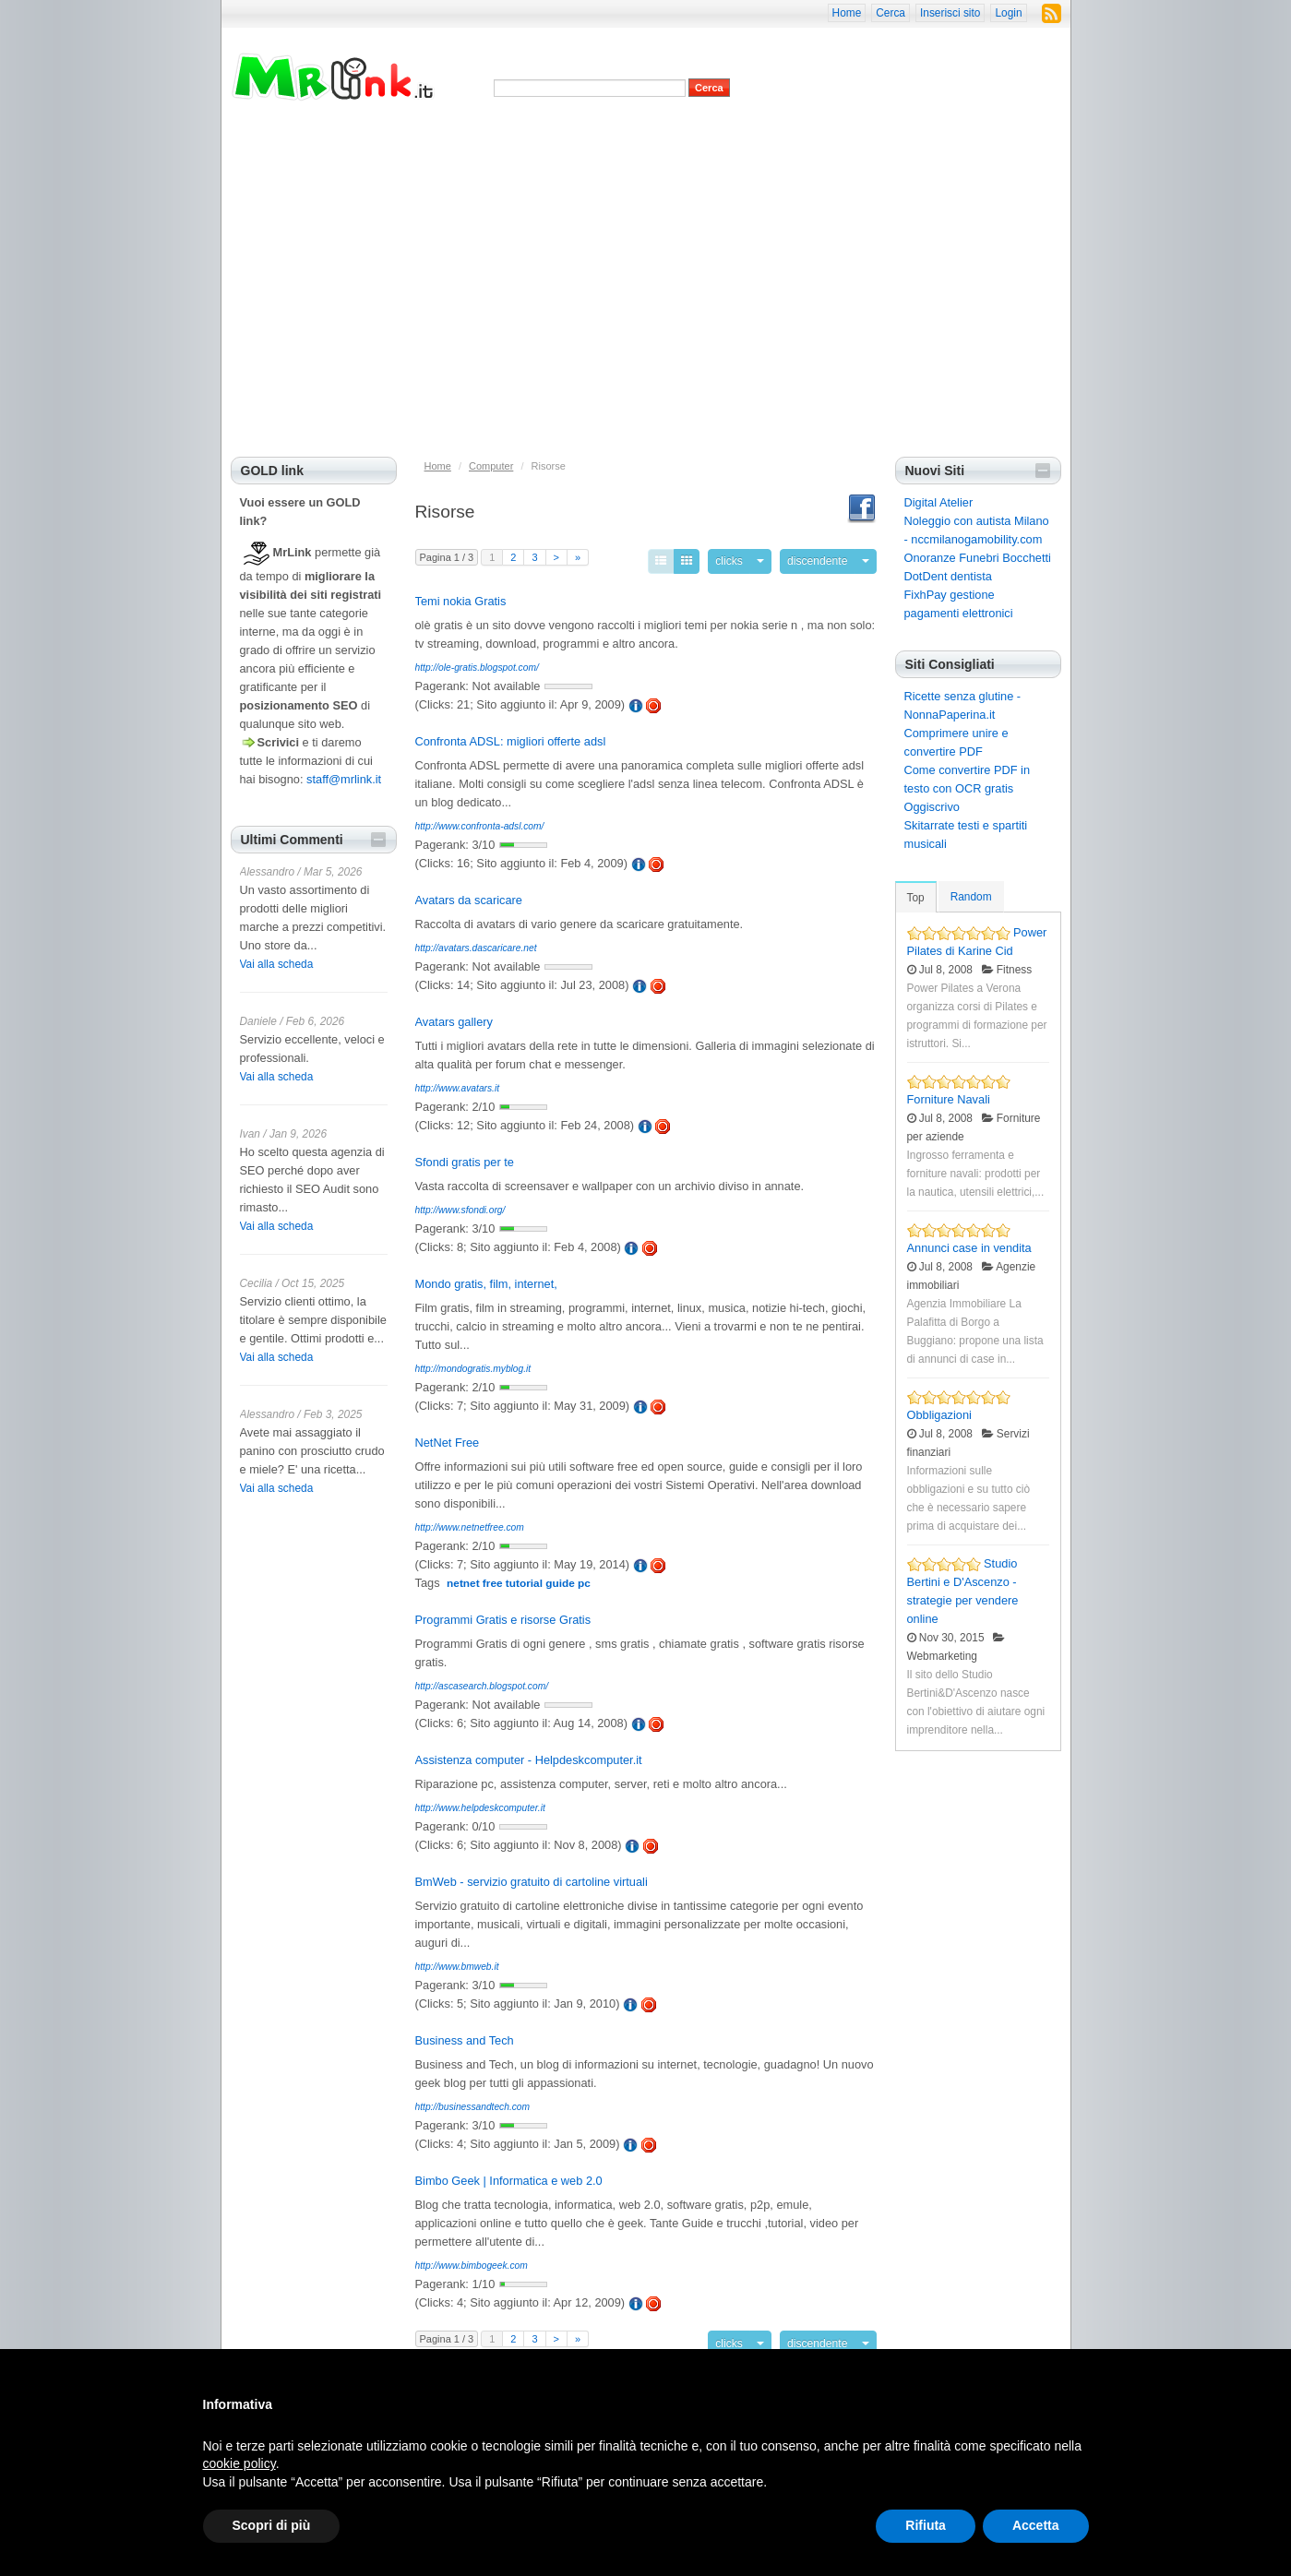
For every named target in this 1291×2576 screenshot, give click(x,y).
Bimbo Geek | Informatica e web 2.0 (509, 2176)
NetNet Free (447, 1438)
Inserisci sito (950, 12)
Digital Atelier (939, 502)
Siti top (575, 138)
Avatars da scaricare (468, 895)
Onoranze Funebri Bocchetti (977, 558)
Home (847, 12)
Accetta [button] (1035, 2525)
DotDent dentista (948, 576)
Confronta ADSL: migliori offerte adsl (510, 737)
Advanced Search (534, 106)
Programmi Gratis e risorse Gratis (503, 1615)
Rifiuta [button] (925, 2525)
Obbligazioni (939, 1415)
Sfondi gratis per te (464, 1157)
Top (916, 897)
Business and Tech (464, 2036)
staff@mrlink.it (343, 779)
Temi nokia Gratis (461, 596)
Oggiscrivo (932, 807)
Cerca (890, 12)
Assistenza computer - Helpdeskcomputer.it (528, 1755)
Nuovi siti (524, 138)
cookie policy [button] (239, 2463)
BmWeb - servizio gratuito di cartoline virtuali (531, 1877)
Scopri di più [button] (272, 2525)
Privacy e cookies (446, 138)
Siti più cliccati (639, 138)
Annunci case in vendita (969, 1248)
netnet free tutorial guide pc (519, 1578)
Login (1008, 12)
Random (971, 896)
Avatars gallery (454, 1017)
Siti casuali (713, 138)
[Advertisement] (645, 318)
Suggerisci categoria (874, 138)
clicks (750, 559)
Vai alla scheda (277, 964)
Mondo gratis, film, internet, (486, 1279)
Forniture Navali (948, 1099)
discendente (826, 559)
